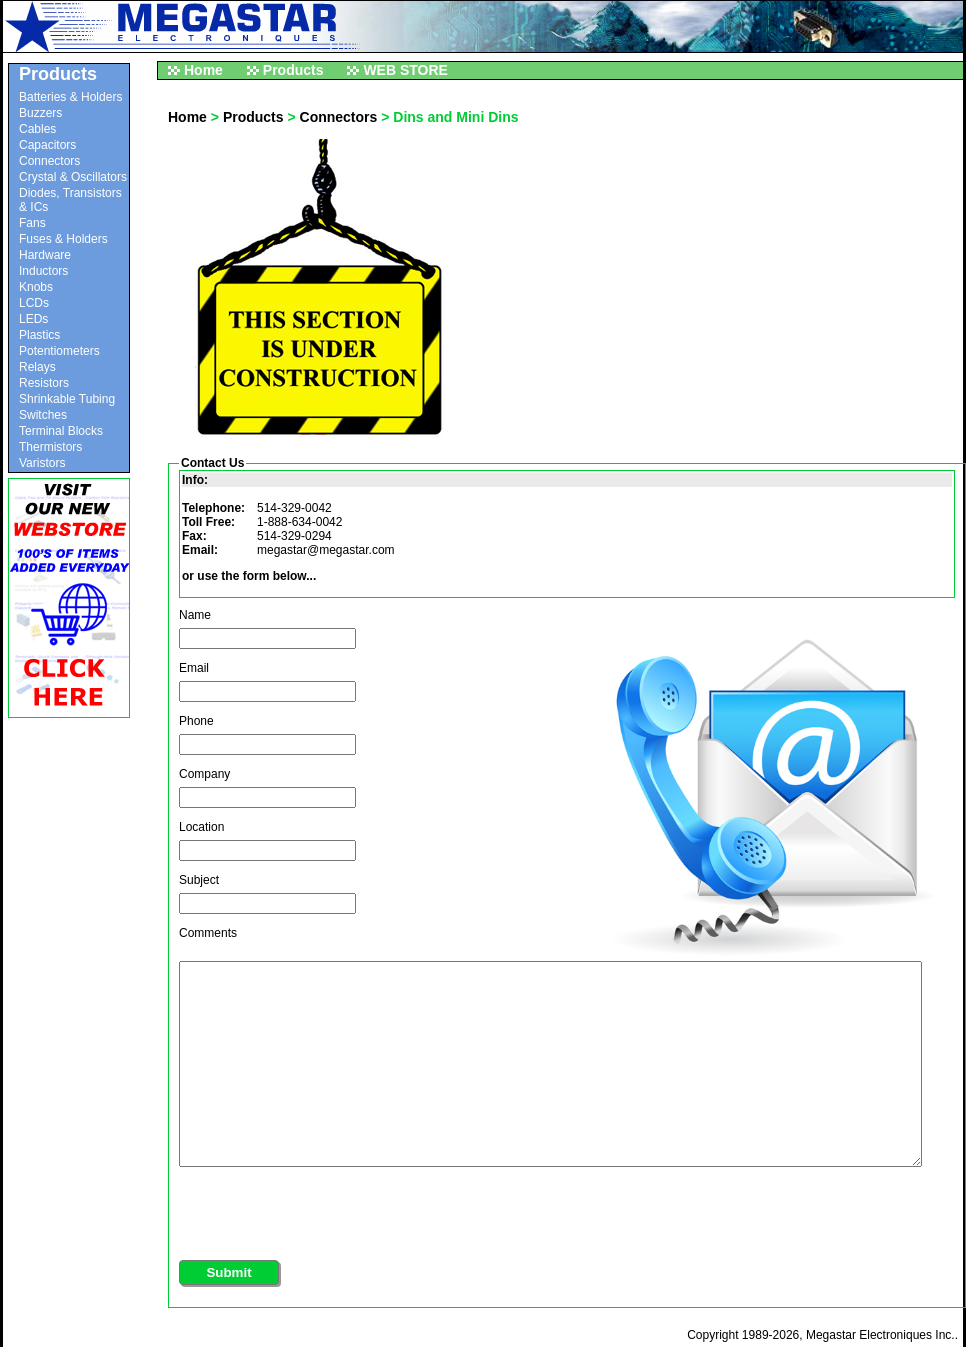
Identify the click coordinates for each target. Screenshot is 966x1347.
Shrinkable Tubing (67, 399)
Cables (37, 129)
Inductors (43, 271)
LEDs (33, 319)
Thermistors (50, 447)
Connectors (49, 161)
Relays (37, 367)
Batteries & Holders (70, 97)
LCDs (34, 303)
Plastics (39, 335)
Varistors (42, 463)
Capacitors (47, 145)
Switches (43, 415)
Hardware (45, 255)
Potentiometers (59, 351)
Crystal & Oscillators (73, 177)
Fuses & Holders (63, 239)
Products (293, 70)
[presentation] (331, 1209)
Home (203, 70)
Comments (208, 933)
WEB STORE (405, 70)
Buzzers (40, 113)
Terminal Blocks (61, 431)
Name (195, 615)
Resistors (44, 383)
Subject (199, 880)
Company (204, 774)
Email (194, 668)
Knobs (36, 287)
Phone (196, 721)
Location (201, 827)
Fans (32, 223)
